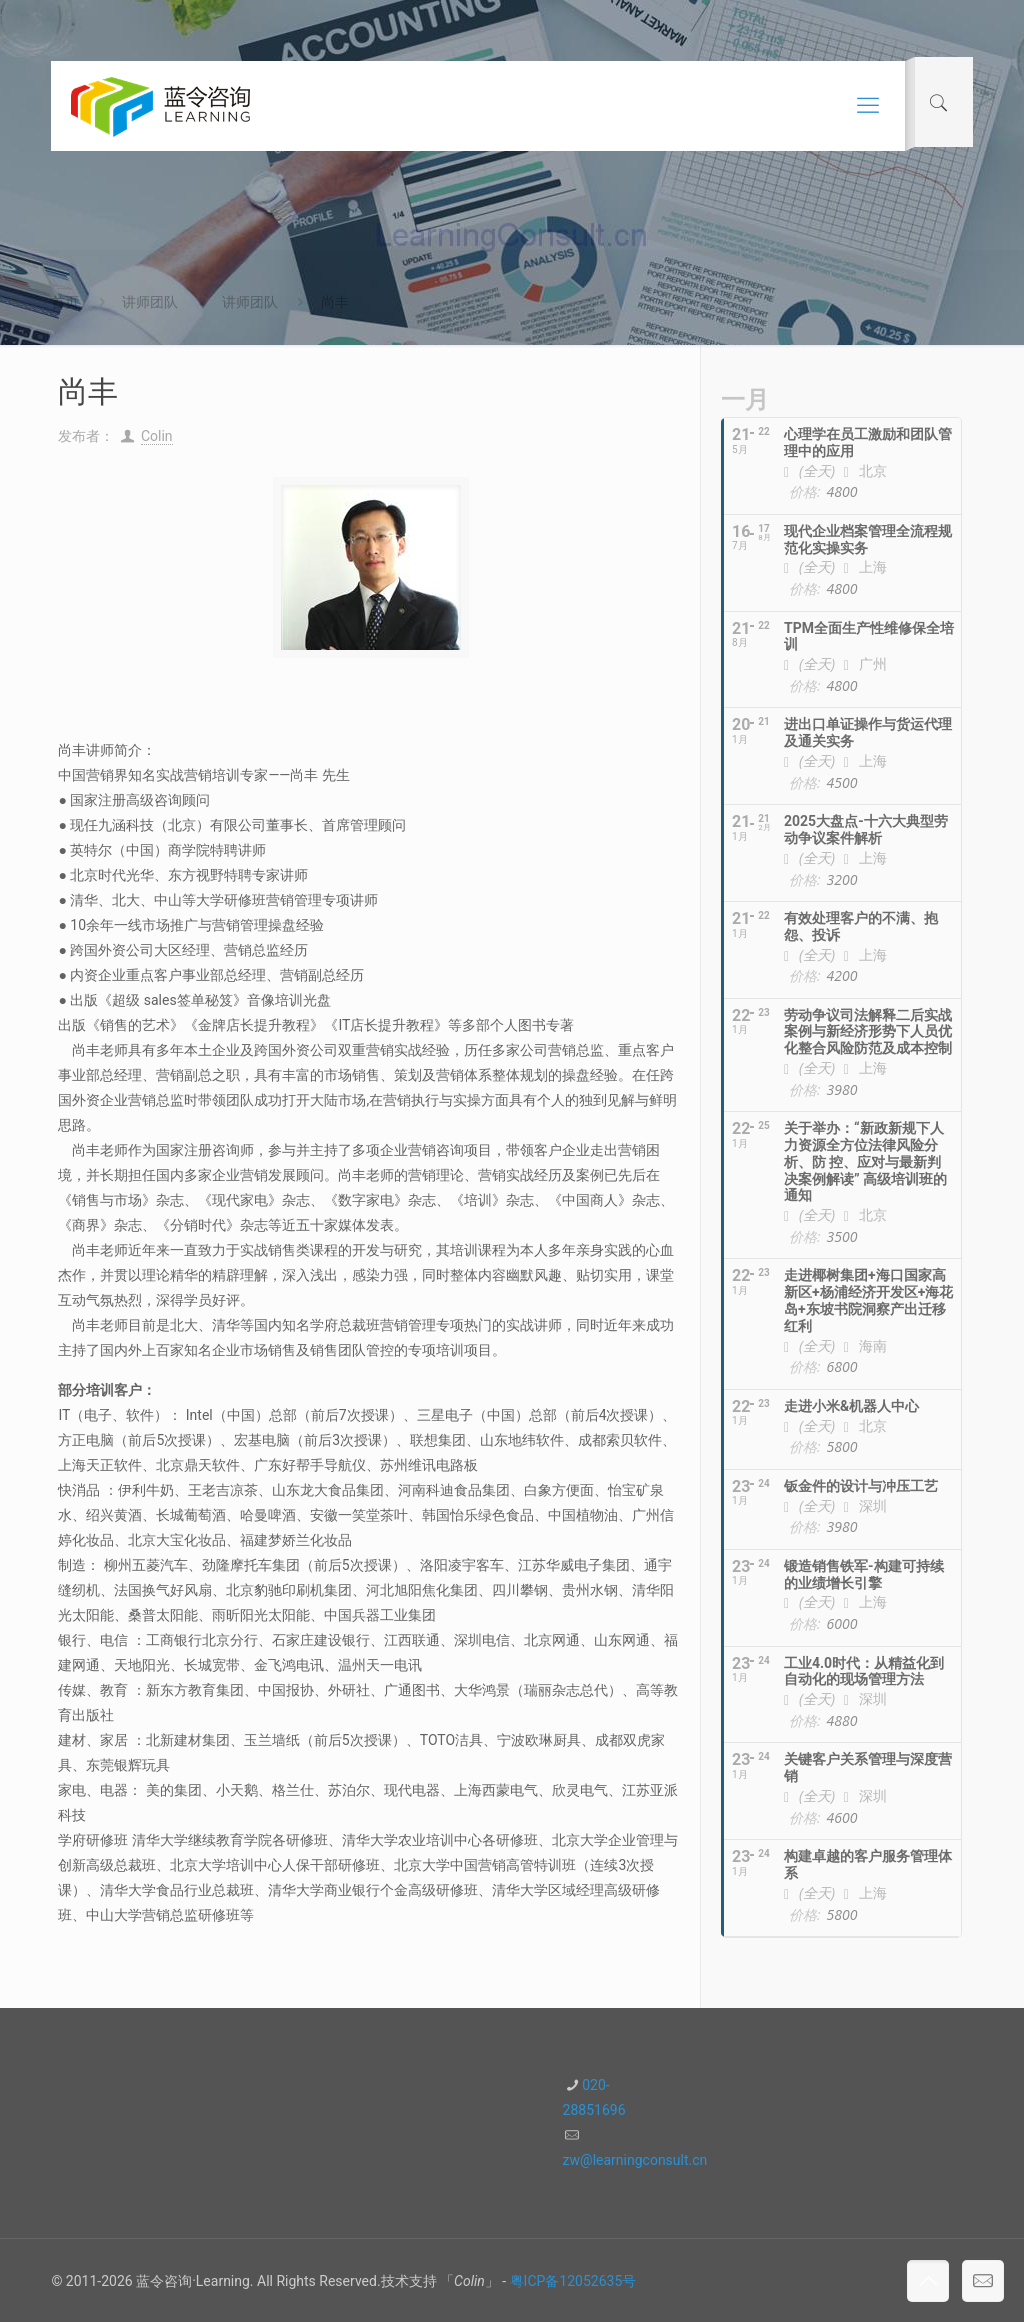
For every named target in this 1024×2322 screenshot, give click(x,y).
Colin (157, 436)
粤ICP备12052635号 (573, 2281)
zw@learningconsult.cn (635, 2160)
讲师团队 (150, 302)
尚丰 (335, 302)
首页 (65, 302)
